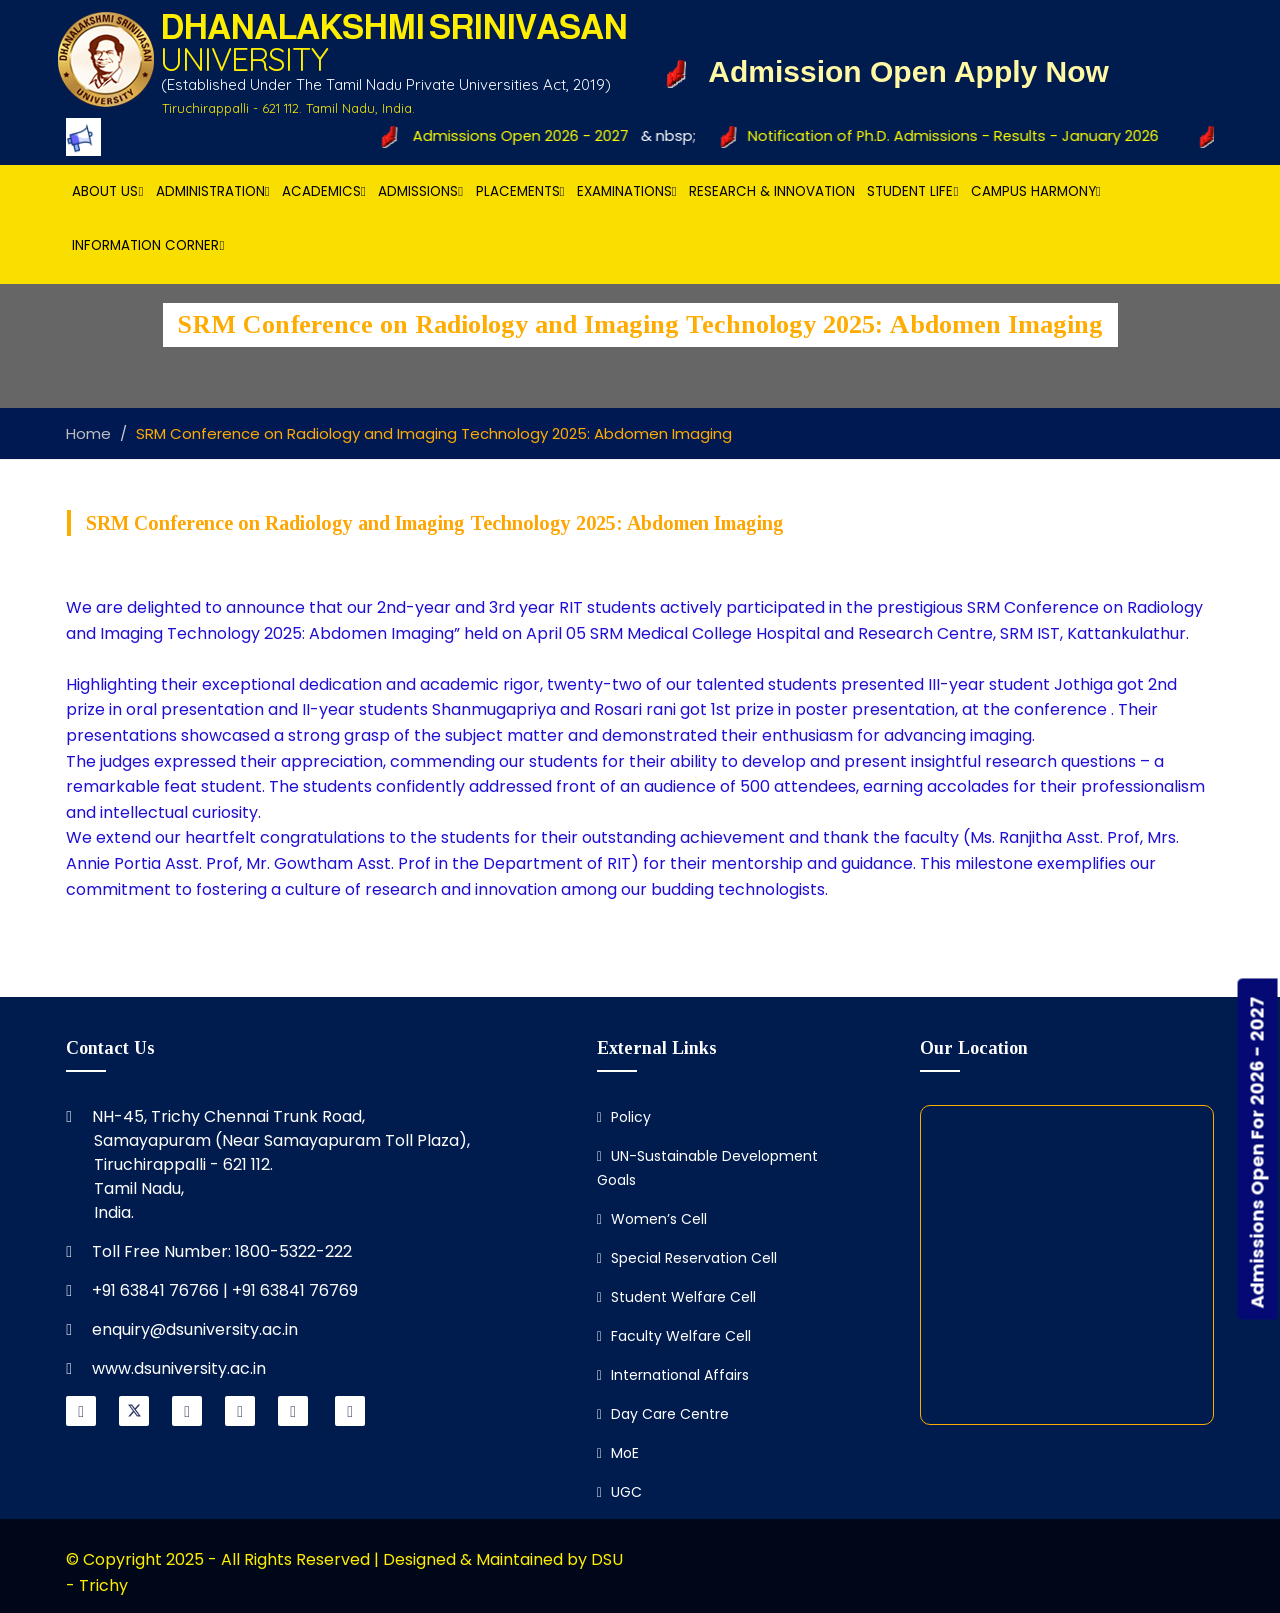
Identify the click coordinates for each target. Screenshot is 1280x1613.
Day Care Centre (663, 1414)
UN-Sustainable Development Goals (707, 1168)
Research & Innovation (772, 191)
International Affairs (673, 1375)
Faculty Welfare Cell (674, 1336)
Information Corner (148, 245)
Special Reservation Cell (687, 1258)
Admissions (420, 191)
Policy (624, 1117)
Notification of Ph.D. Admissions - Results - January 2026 (950, 136)
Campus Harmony (1036, 191)
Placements (520, 191)
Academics (324, 191)
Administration (213, 191)
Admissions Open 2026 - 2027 (516, 136)
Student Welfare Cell (676, 1297)
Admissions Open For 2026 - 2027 (1257, 1153)
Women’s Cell (652, 1219)
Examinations (627, 191)
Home (88, 433)
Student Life (912, 191)
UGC (619, 1492)
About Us (107, 191)
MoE (618, 1453)
